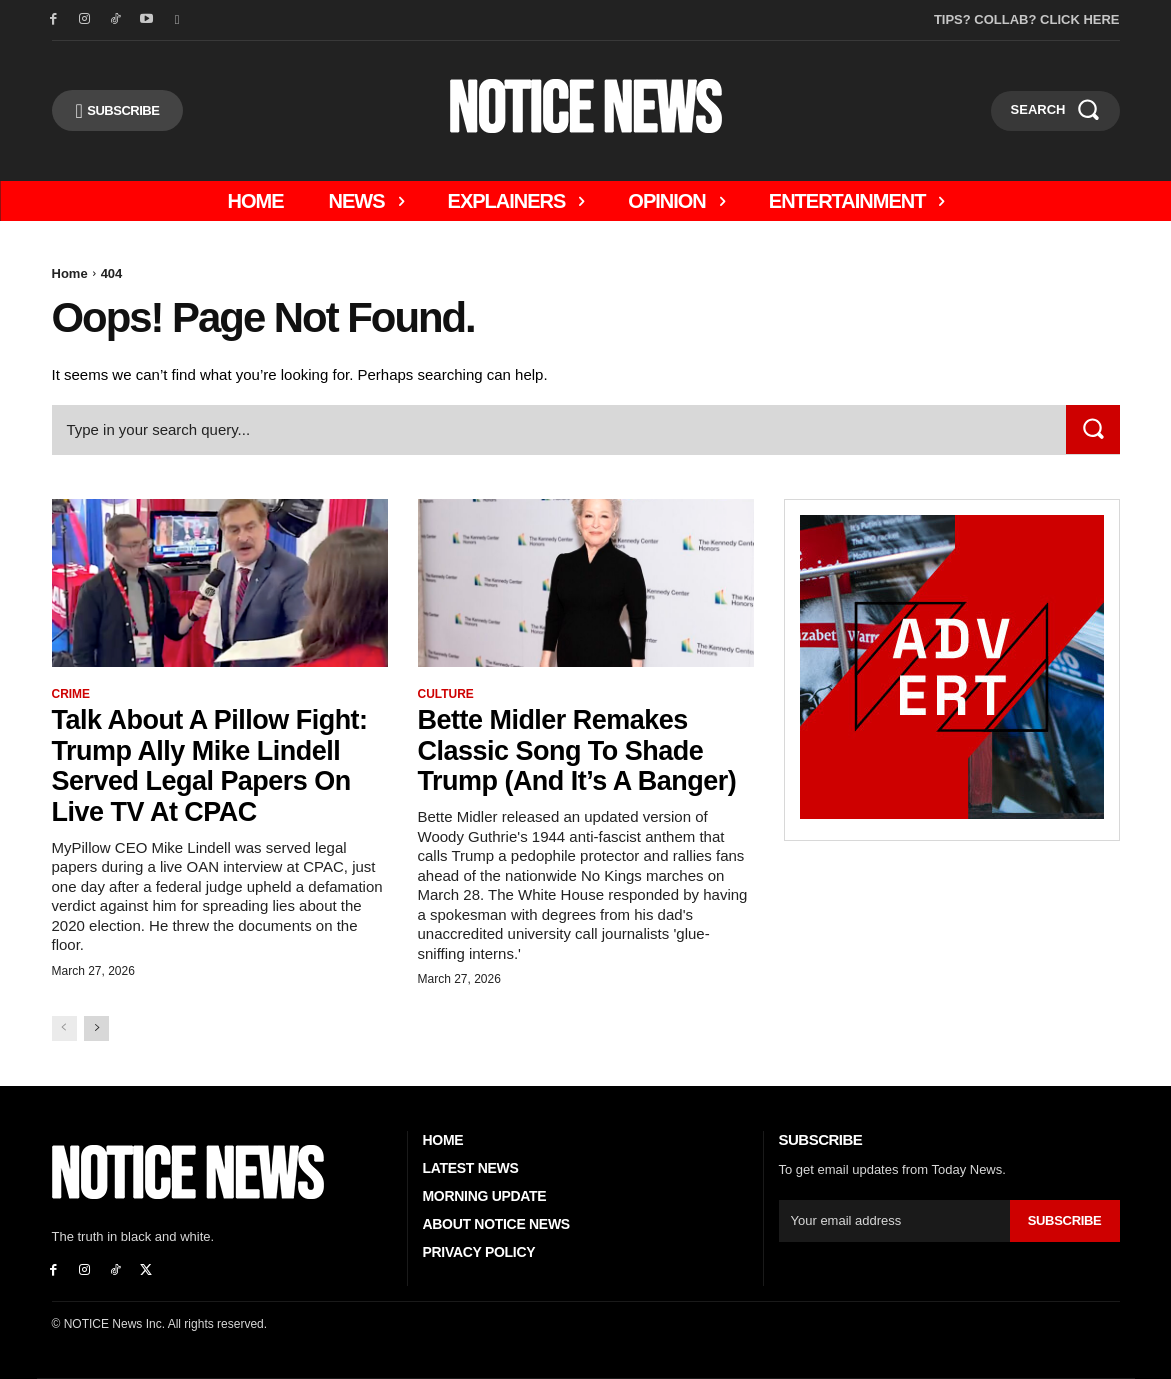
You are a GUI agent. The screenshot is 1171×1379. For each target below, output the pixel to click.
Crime (71, 694)
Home (70, 273)
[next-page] (96, 1028)
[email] (894, 1221)
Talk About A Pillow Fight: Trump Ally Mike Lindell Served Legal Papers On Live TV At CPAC (216, 765)
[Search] (1093, 429)
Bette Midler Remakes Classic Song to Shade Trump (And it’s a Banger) (583, 750)
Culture (446, 694)
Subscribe (1065, 1220)
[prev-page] (64, 1028)
